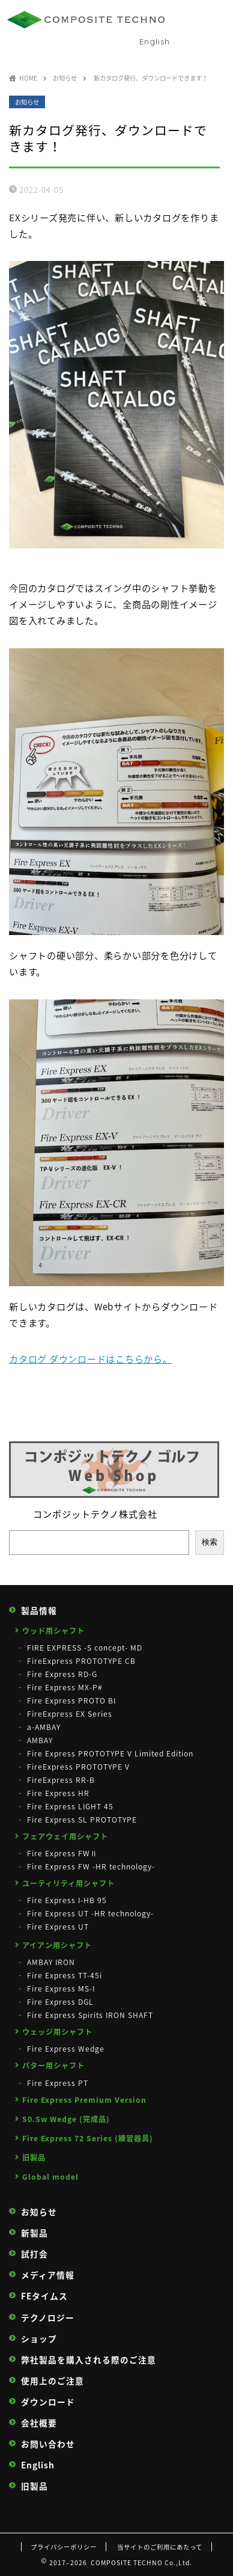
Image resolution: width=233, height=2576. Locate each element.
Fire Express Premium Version (84, 2099)
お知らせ (27, 101)
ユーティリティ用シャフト (68, 1883)
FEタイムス (44, 2296)
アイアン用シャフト (57, 1945)
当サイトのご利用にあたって (159, 2546)
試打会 (34, 2254)
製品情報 (39, 1610)
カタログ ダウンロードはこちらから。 (90, 1359)
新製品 (34, 2232)
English (154, 41)
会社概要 (39, 2422)
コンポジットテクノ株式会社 (95, 1514)
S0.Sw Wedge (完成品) (66, 2119)
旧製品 (34, 2157)
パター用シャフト (53, 2065)
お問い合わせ (48, 2444)
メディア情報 (47, 2275)
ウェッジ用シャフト (57, 2031)
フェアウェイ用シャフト (65, 1836)
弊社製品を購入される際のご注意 (88, 2359)
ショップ (39, 2338)
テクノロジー (47, 2317)
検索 (209, 1542)
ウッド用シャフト (53, 1630)
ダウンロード (48, 2401)
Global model (50, 2176)
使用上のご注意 (52, 2380)
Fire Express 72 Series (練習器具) (87, 2138)
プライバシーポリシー (64, 2546)
